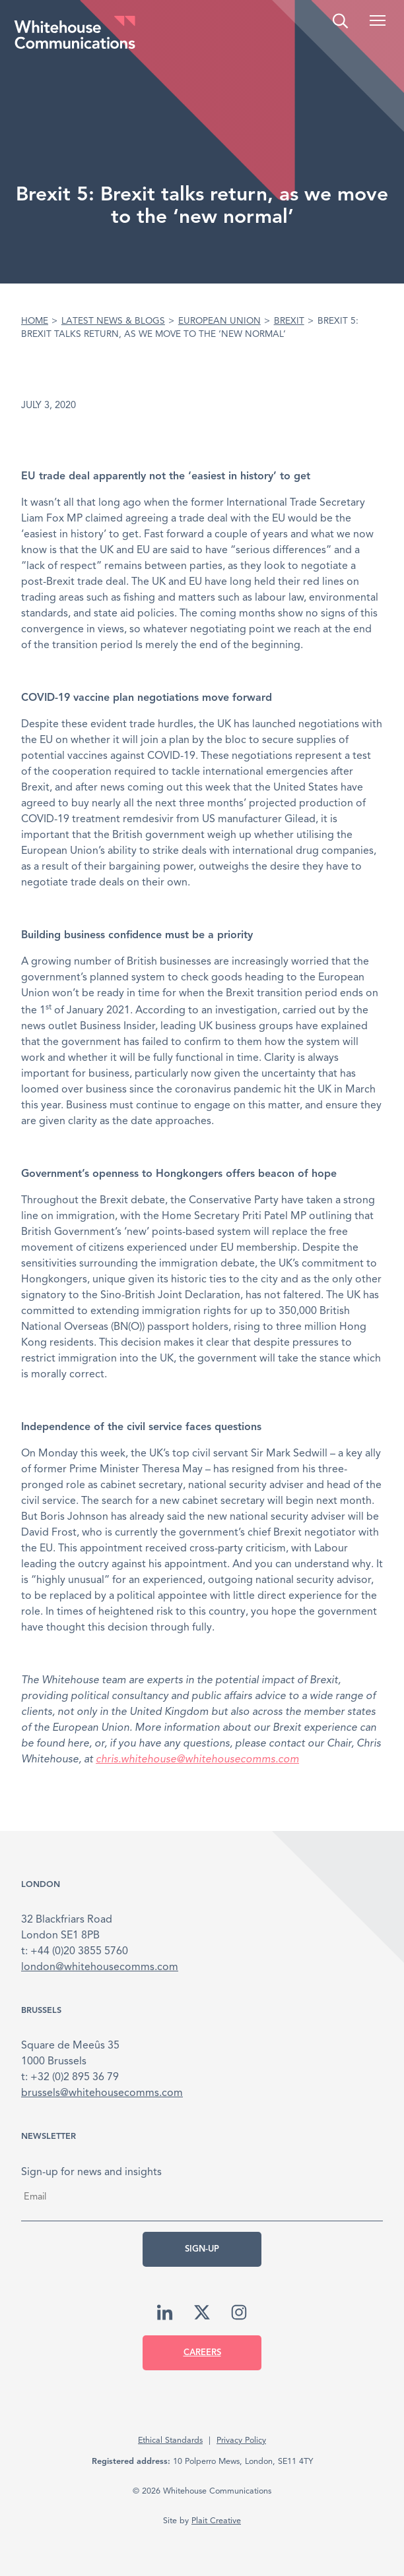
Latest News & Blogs (113, 321)
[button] (377, 20)
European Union (219, 321)
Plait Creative (216, 2521)
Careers (202, 2353)
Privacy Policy (241, 2440)
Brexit (289, 321)
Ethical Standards (170, 2440)
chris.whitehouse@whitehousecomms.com (197, 1759)
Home (34, 321)
